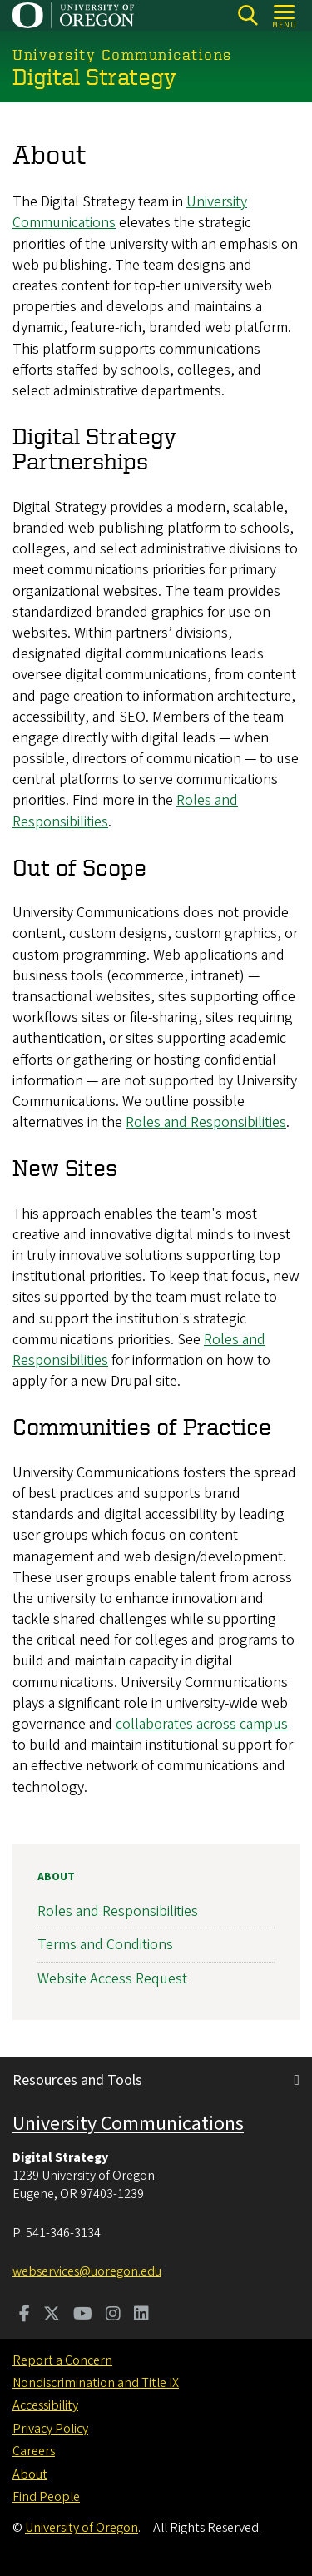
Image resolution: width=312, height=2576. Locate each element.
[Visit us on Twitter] (52, 2315)
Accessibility (45, 2405)
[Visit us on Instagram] (113, 2315)
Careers (33, 2451)
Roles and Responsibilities (206, 1122)
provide (265, 912)
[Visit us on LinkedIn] (141, 2315)
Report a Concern (62, 2360)
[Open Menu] (285, 15)
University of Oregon (81, 2528)
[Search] (247, 15)
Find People (46, 2497)
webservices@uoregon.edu (86, 2271)
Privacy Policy (50, 2429)
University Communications (128, 2123)
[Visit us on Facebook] (24, 2315)
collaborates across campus (202, 1724)
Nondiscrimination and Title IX (95, 2383)
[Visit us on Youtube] (83, 2315)
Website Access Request (112, 1978)
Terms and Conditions (105, 1945)
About (56, 1877)
